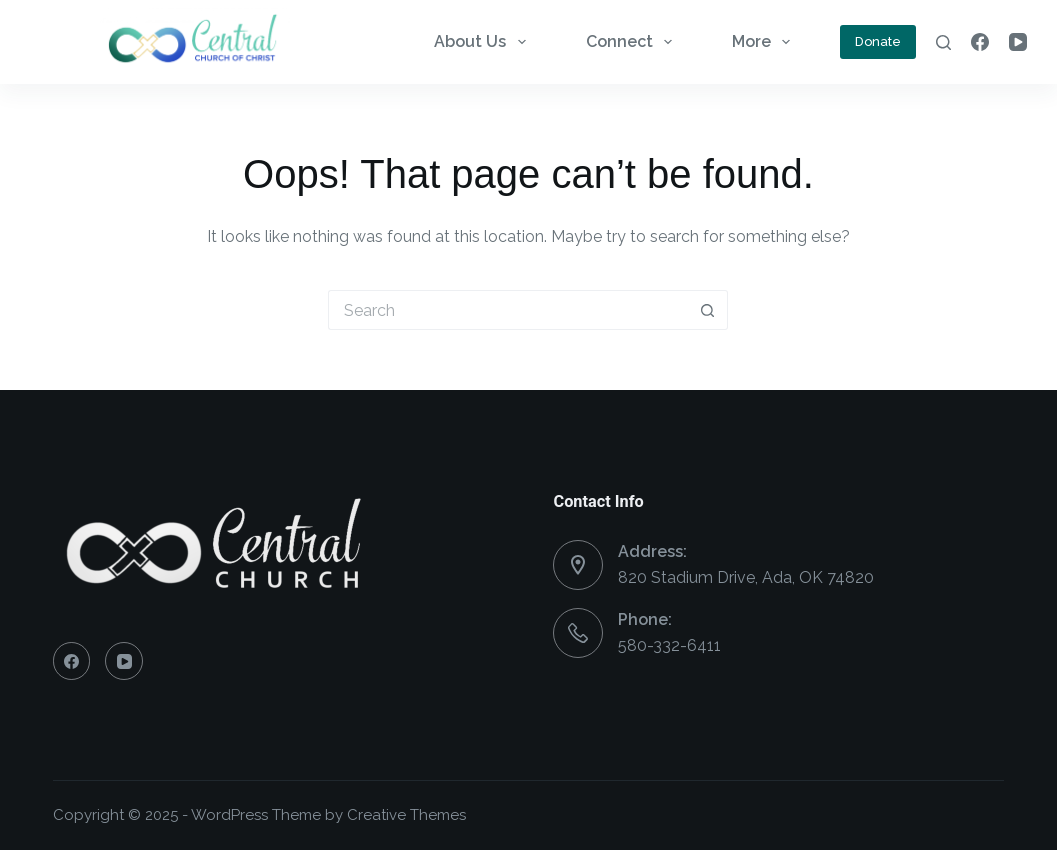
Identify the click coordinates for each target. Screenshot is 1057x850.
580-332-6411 (669, 645)
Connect (633, 42)
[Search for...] (508, 310)
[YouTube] (1018, 42)
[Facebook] (980, 42)
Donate (878, 41)
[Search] (943, 42)
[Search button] (708, 310)
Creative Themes (406, 815)
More (765, 42)
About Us (483, 42)
